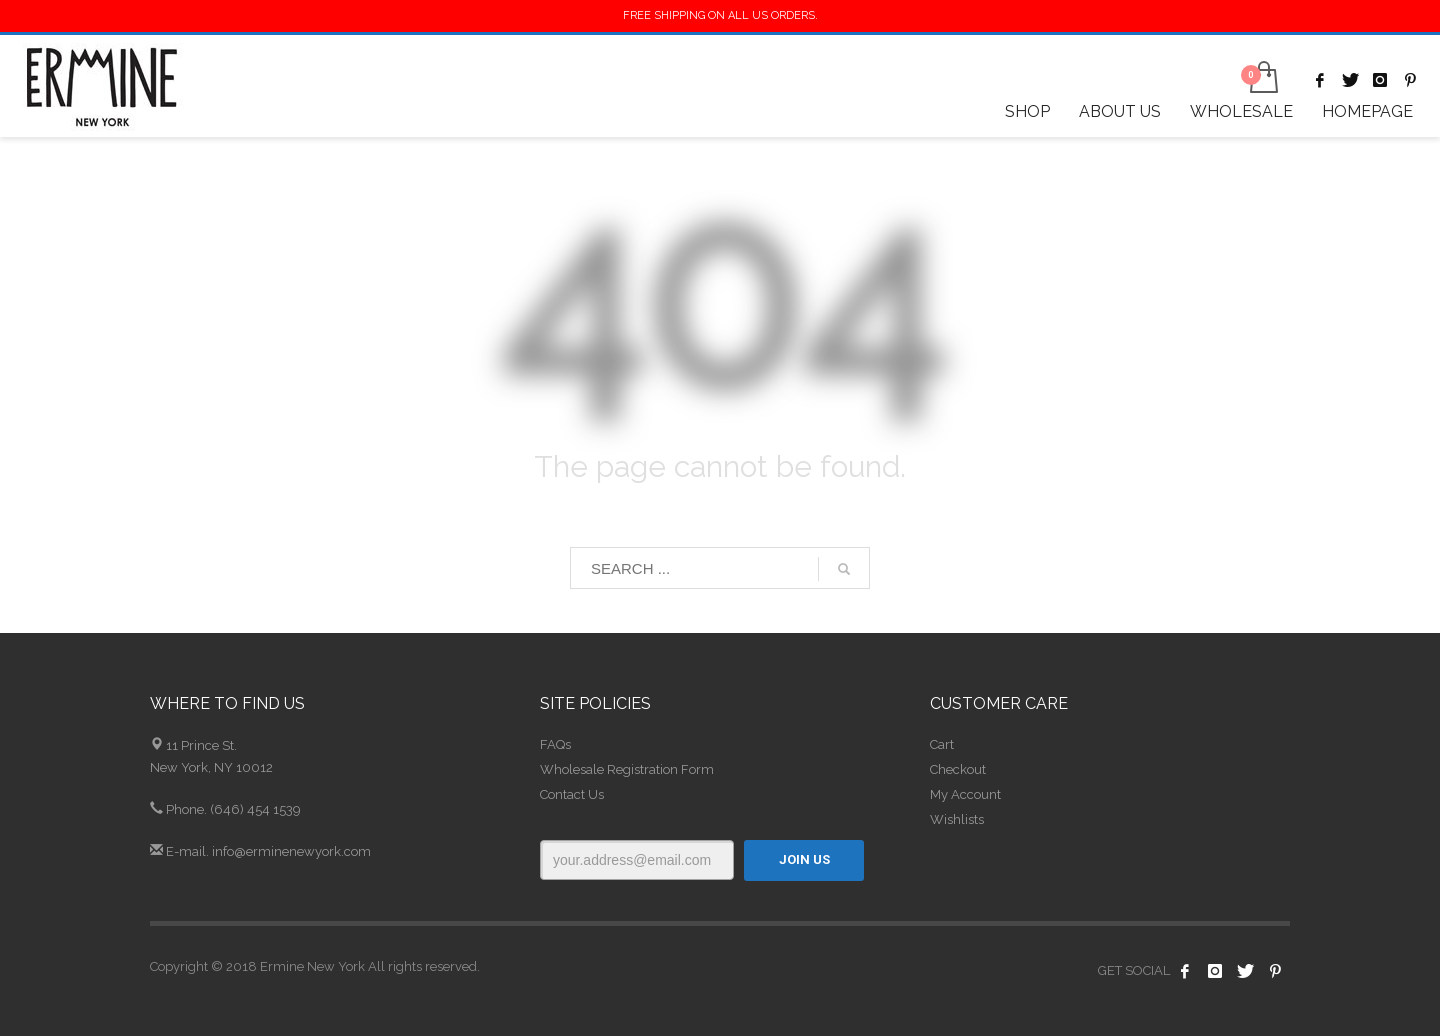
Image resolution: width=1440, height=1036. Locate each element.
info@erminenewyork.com (291, 851)
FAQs (555, 744)
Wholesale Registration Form (627, 769)
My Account (965, 794)
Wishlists (957, 819)
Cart (942, 744)
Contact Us (572, 794)
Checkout (958, 769)
